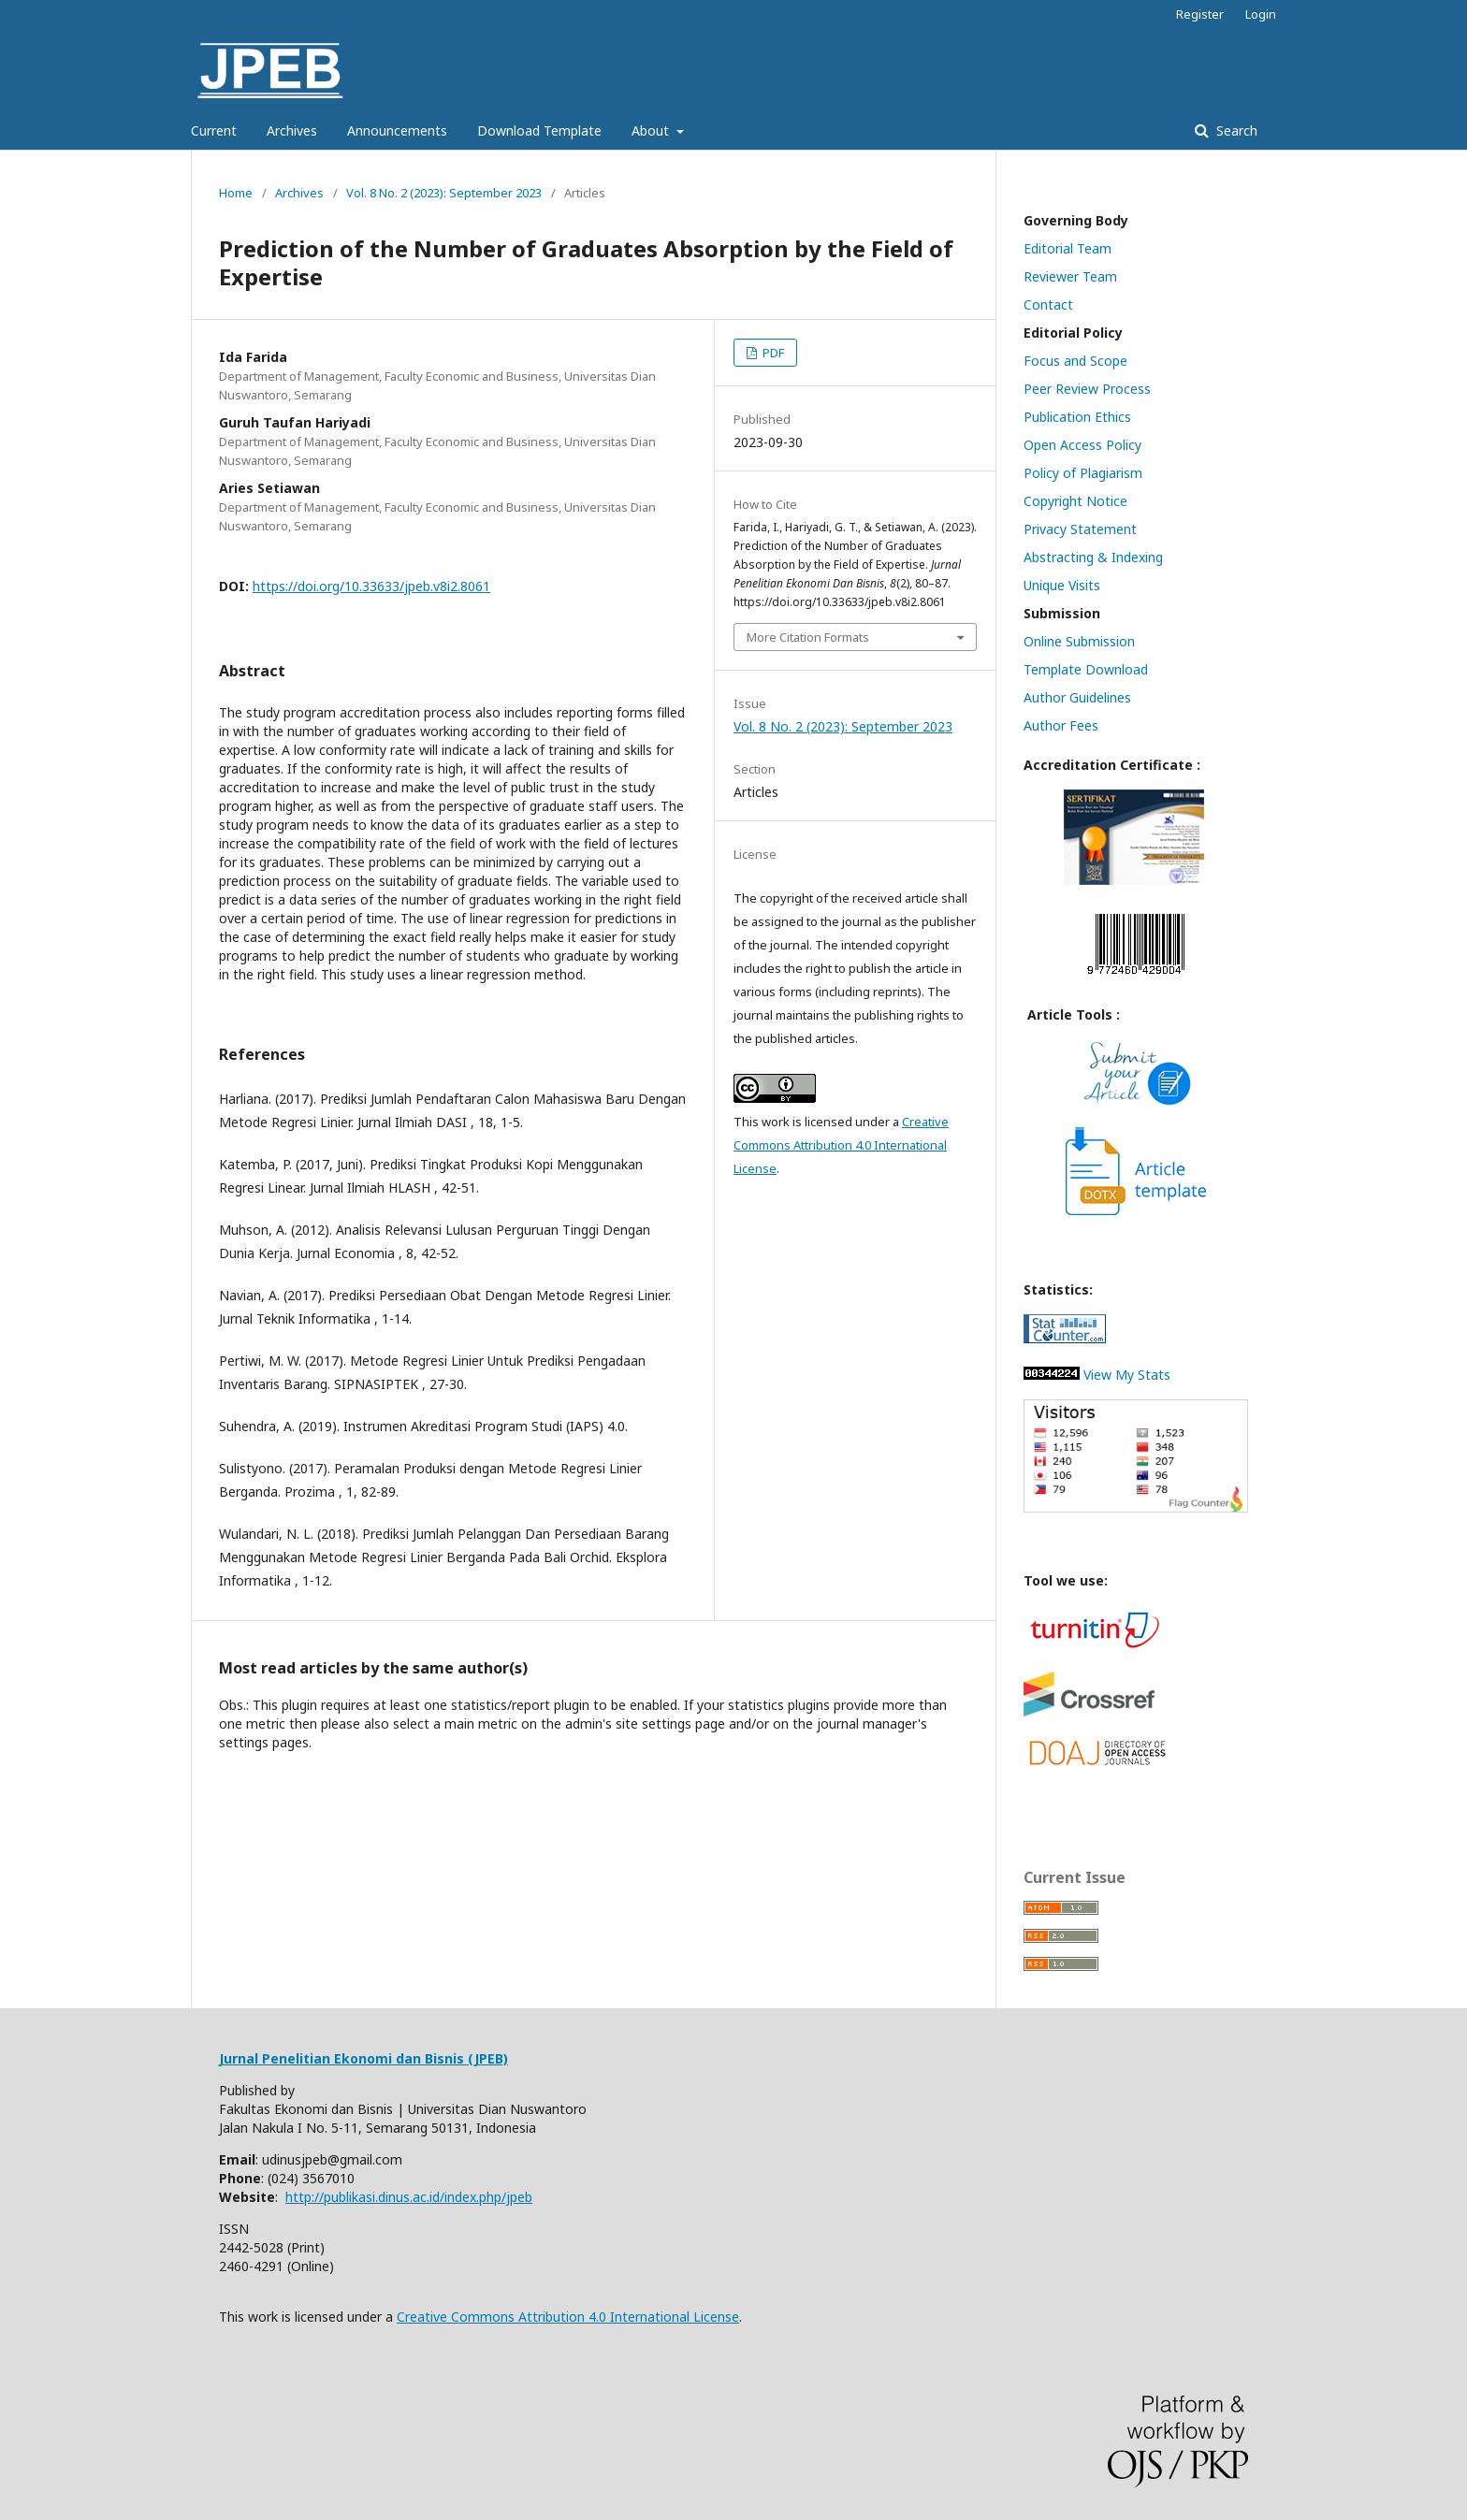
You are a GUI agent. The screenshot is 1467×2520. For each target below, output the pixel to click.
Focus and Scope (1075, 360)
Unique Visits (1062, 585)
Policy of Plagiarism (1083, 473)
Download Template (539, 130)
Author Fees (1061, 725)
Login (1260, 14)
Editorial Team (1067, 248)
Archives (292, 130)
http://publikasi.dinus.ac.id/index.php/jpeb (408, 2197)
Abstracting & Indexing (1093, 557)
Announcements (397, 130)
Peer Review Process (1087, 389)
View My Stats (1097, 1374)
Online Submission (1079, 641)
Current (214, 130)
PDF (772, 352)
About (652, 130)
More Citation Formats (808, 637)
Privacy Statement (1080, 529)
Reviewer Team (1070, 276)
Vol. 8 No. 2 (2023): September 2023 (444, 192)
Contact (1048, 304)
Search (1235, 130)
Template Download (1086, 669)
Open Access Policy (1082, 445)
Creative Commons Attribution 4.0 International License (841, 1145)
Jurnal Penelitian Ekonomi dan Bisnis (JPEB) (363, 2058)
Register (1200, 14)
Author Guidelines (1077, 697)
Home (236, 192)
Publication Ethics (1077, 417)
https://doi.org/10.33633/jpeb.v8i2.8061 (371, 586)
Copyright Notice (1075, 501)
